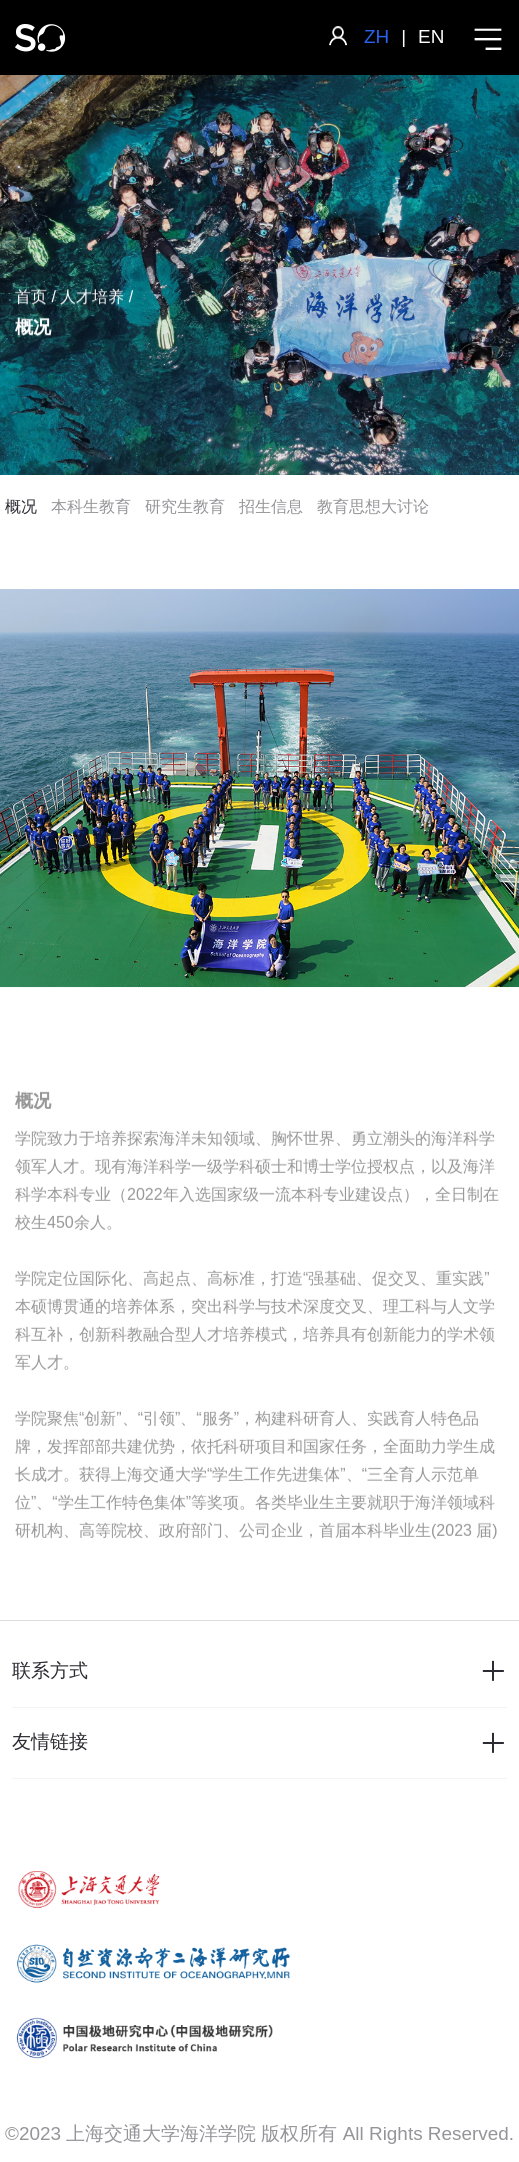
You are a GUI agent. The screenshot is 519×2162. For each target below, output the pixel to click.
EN (431, 36)
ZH (376, 36)
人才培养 (92, 297)
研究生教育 (185, 506)
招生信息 (271, 506)
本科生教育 (91, 506)
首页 (31, 297)
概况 (21, 506)
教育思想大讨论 (373, 506)
